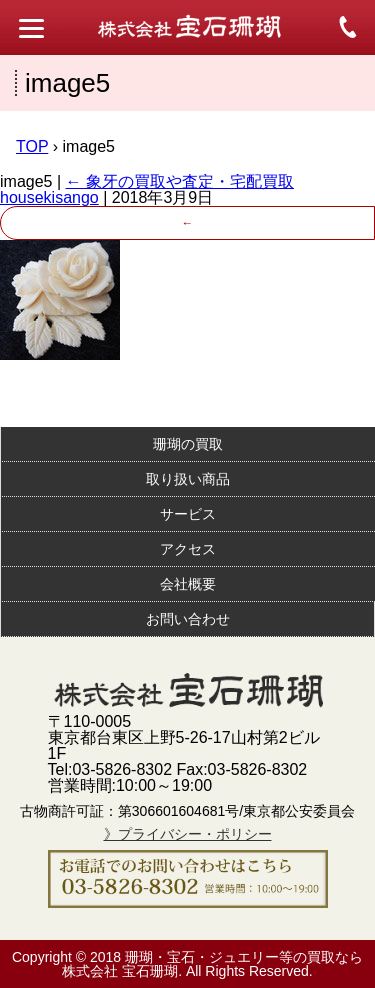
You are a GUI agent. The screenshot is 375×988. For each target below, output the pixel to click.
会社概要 (188, 584)
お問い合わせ (188, 619)
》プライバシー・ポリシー (188, 834)
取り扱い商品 (188, 479)
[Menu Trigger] (31, 27)
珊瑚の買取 (188, 444)
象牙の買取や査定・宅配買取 (180, 181)
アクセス (188, 549)
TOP (32, 146)
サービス (188, 514)
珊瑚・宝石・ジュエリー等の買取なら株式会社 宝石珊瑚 (212, 964)
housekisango (49, 197)
